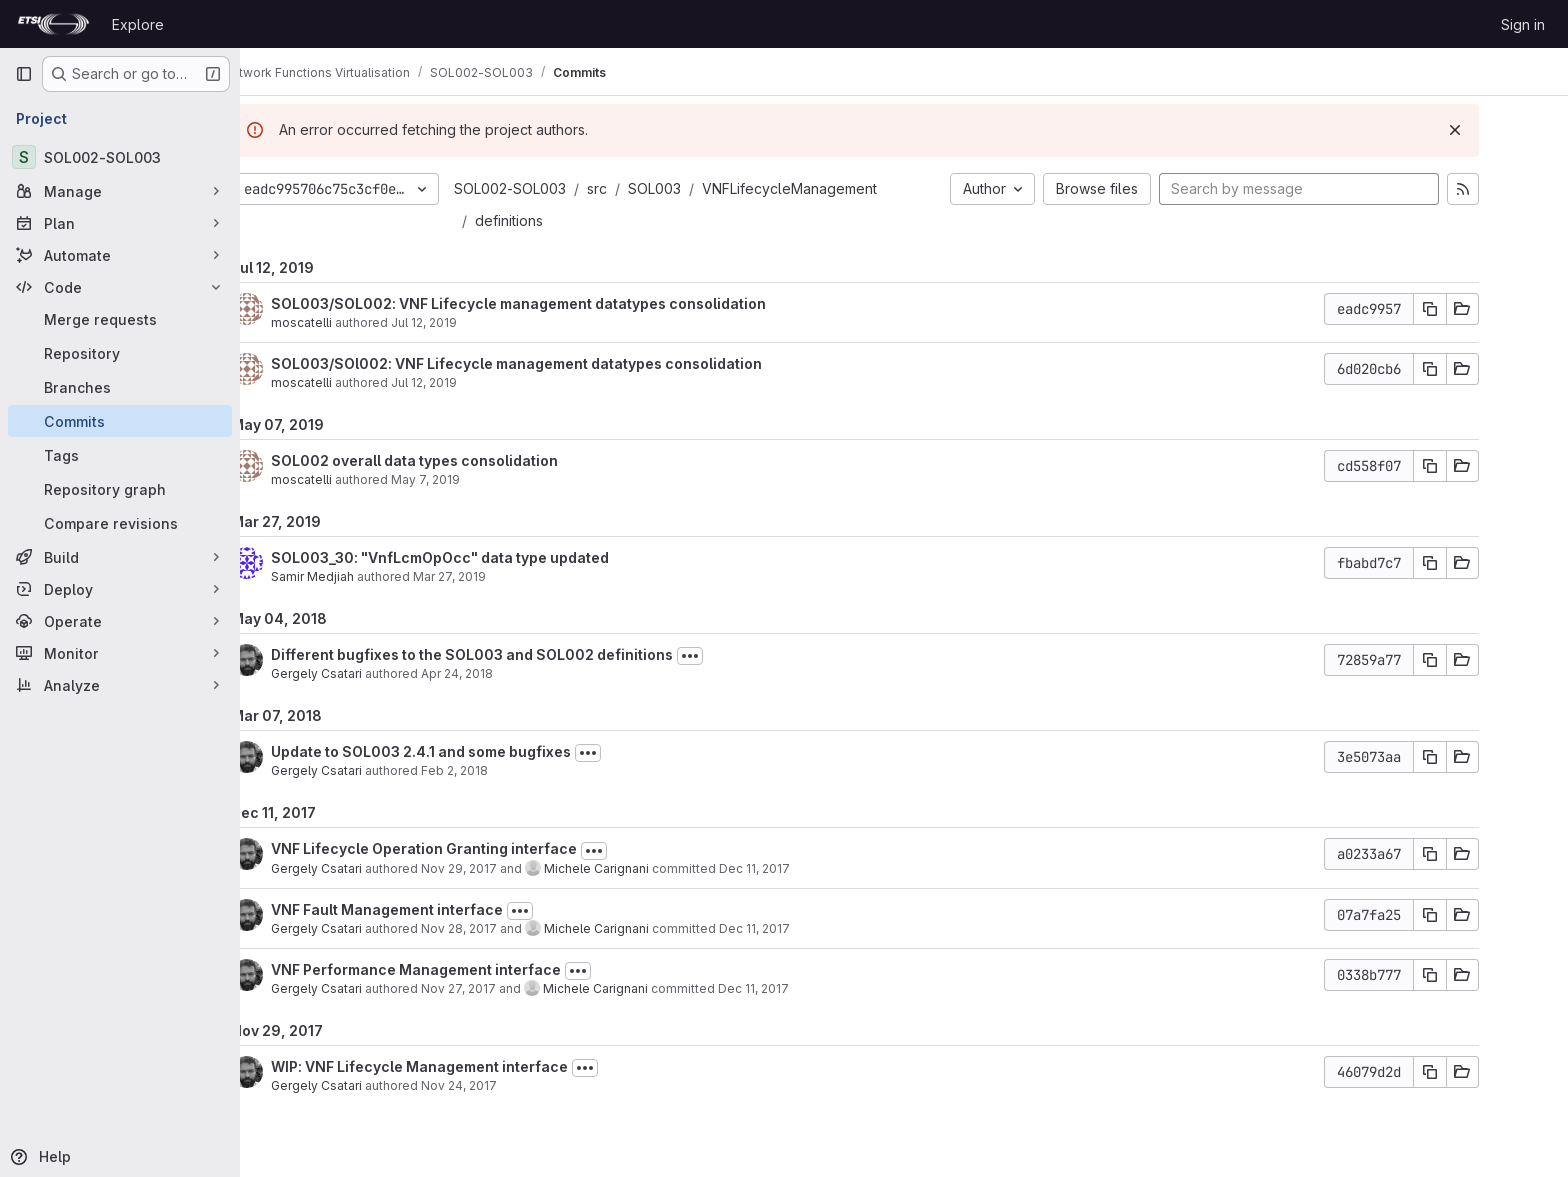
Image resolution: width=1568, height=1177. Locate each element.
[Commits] (120, 421)
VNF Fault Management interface (436, 909)
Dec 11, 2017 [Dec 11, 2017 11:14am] (802, 988)
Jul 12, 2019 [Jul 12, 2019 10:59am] (473, 382)
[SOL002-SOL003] (120, 157)
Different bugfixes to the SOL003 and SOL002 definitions (521, 654)
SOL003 (703, 188)
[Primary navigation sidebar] (24, 74)
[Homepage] (53, 24)
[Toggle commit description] (739, 656)
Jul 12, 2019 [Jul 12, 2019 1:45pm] (473, 322)
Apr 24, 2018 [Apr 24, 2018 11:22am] (506, 673)
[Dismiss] (1504, 130)
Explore (138, 24)
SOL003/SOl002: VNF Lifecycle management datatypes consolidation (565, 363)
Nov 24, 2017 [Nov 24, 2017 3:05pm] (508, 1085)
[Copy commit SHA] (1479, 309)
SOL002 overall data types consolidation (463, 460)
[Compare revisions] (120, 523)
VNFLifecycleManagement (838, 188)
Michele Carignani (645, 868)
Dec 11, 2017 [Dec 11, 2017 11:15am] (803, 928)
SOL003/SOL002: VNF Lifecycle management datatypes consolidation (567, 303)
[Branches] (120, 387)
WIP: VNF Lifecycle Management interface (468, 1066)
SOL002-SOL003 (559, 188)
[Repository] (120, 353)
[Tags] (120, 455)
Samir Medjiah (361, 576)
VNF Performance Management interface (465, 969)
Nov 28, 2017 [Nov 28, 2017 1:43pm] (508, 928)
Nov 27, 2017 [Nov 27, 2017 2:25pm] (507, 988)
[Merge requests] (120, 319)
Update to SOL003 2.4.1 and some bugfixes (470, 751)
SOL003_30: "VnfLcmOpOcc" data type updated (489, 557)
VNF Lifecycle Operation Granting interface (473, 848)
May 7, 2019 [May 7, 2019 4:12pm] (474, 479)
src (646, 188)
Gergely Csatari (365, 673)
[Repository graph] (120, 489)
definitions (558, 220)
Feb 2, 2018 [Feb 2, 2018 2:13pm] (503, 770)
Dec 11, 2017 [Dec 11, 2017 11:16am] (803, 868)
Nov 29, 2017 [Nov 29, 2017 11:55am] (508, 868)
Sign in (1523, 24)
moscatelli (350, 322)
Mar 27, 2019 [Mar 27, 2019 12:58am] (498, 576)
